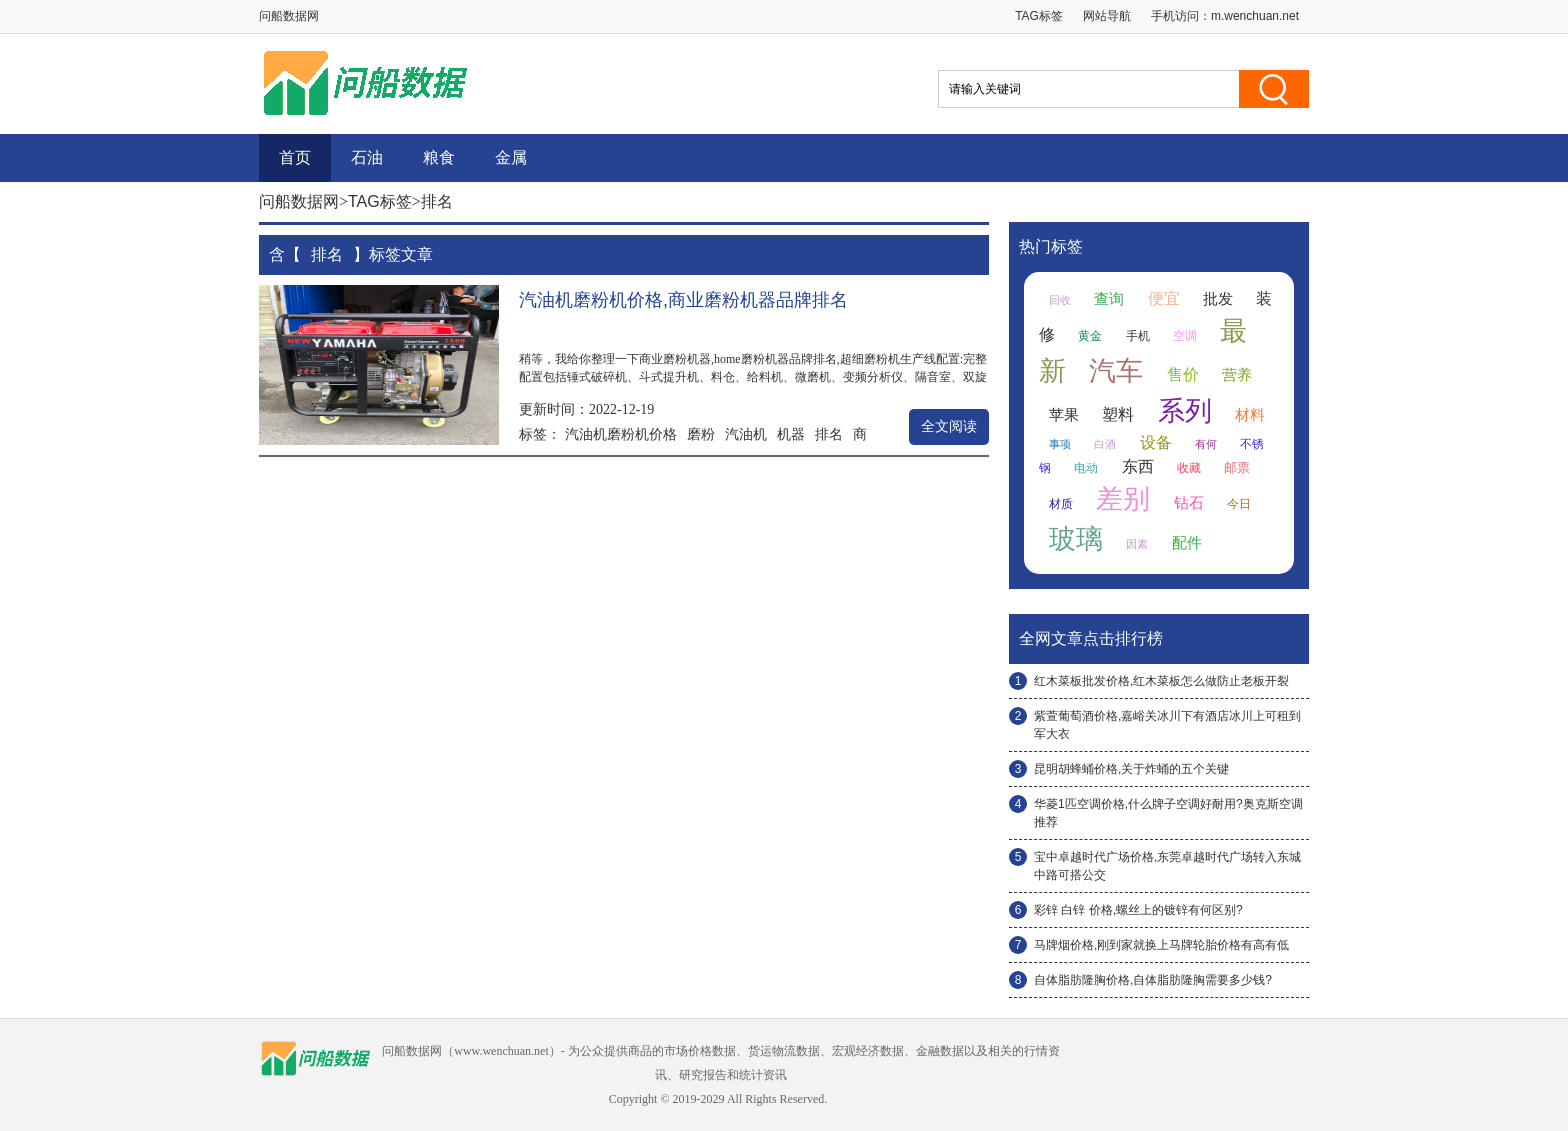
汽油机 (746, 434)
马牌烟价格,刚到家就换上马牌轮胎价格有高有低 (1161, 945)
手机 (1138, 336)
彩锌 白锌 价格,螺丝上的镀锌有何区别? (1138, 910)
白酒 (1105, 444)
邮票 (1237, 467)
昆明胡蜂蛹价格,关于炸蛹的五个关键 (1131, 769)
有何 (1206, 444)
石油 (367, 157)
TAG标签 (1039, 16)
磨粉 (701, 434)
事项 (1060, 444)
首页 (295, 157)
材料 (1250, 415)
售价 (1183, 374)
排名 (829, 434)
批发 (1218, 299)
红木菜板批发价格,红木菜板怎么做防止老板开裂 (1161, 681)
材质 (1061, 504)
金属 (511, 157)
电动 (1086, 468)
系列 (1185, 411)
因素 (1137, 544)
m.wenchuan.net (1255, 16)
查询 (1109, 299)
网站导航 (1107, 16)
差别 (1123, 499)
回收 (1060, 300)
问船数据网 (299, 201)
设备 (1156, 442)
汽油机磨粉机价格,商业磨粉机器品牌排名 (683, 300)
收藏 (1189, 468)
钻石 (1189, 503)
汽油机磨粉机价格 (621, 434)
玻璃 (1076, 539)
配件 (1187, 543)
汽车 (1116, 371)
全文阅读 (949, 426)
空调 (1185, 336)
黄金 (1090, 336)
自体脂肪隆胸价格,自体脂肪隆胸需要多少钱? (1153, 980)
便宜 (1164, 298)
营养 (1237, 375)
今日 (1239, 504)
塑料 (1118, 414)
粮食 (439, 157)
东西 (1138, 466)
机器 (791, 434)
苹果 (1064, 415)
